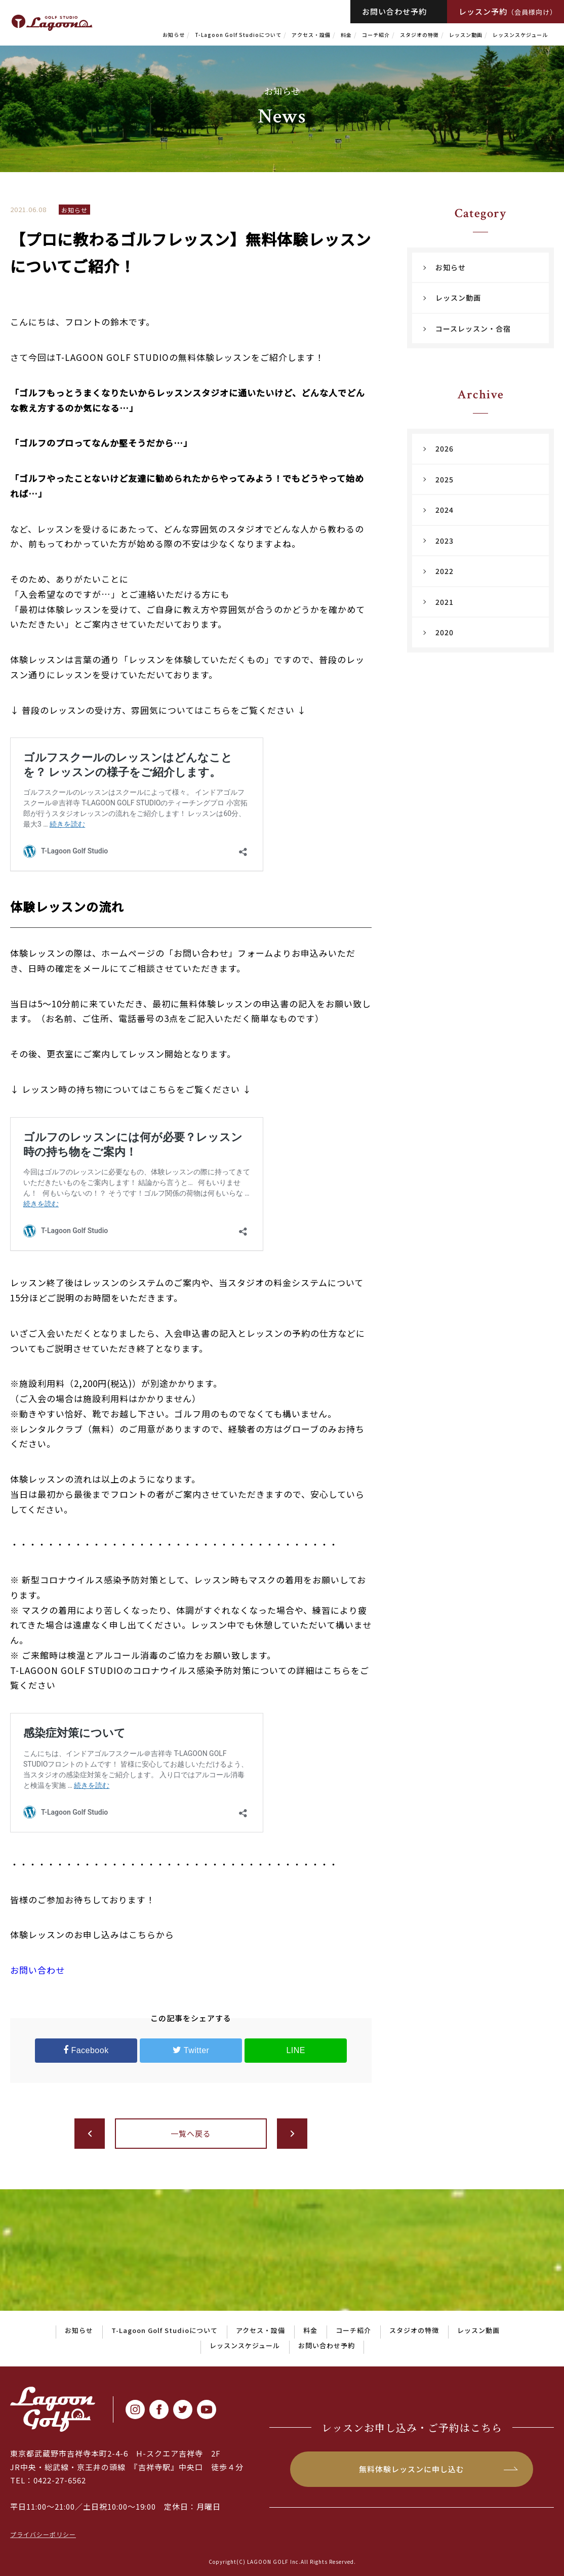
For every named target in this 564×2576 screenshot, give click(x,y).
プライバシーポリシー (43, 2534)
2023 (444, 541)
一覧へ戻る (191, 2133)
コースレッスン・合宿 (473, 328)
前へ (89, 2133)
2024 (444, 510)
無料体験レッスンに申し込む (411, 2469)
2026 (444, 448)
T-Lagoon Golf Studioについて (238, 34)
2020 (444, 632)
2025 (444, 479)
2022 (444, 571)
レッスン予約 (508, 11)
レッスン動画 (465, 34)
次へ (292, 2133)
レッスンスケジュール (520, 34)
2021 (444, 602)
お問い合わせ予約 (394, 11)
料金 (346, 34)
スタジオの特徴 (419, 34)
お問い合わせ (37, 1970)
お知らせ (174, 34)
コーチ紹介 (376, 34)
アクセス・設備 (311, 34)
